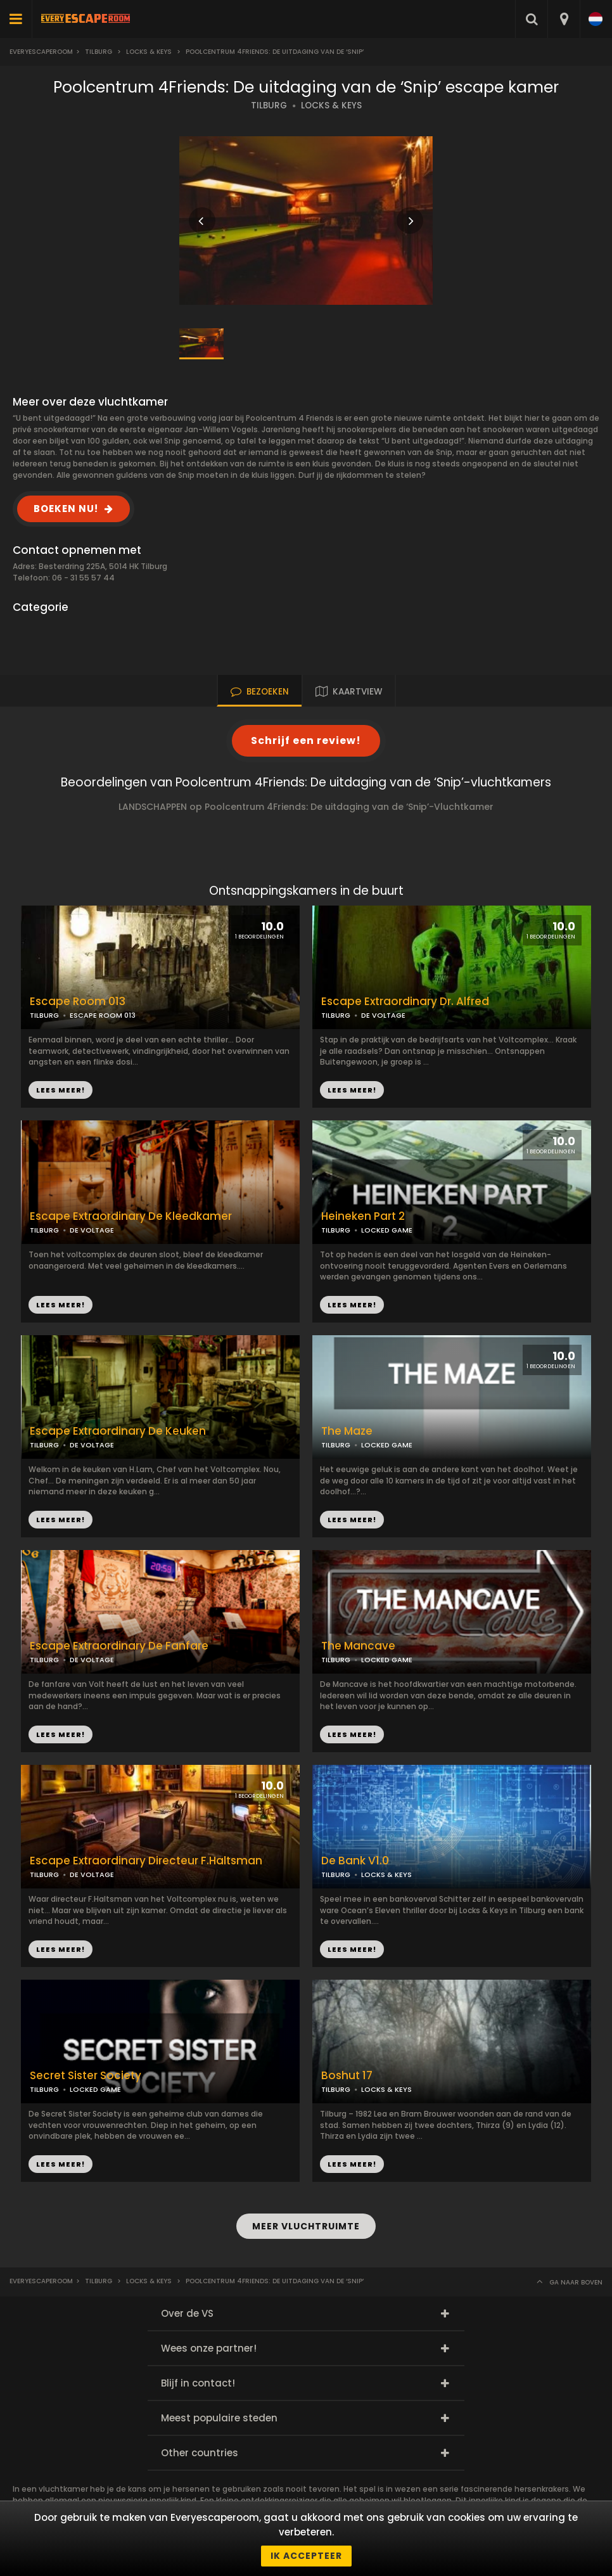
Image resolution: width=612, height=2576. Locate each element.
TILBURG (269, 105)
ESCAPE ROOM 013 (103, 1015)
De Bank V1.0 (355, 1861)
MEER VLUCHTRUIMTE (306, 2226)
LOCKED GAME (386, 1230)
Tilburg (98, 51)
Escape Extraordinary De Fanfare (119, 1646)
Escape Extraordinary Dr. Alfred (405, 1001)
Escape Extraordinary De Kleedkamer (131, 1216)
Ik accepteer (306, 2555)
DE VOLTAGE (383, 1015)
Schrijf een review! (306, 740)
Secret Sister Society (85, 2075)
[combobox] (563, 19)
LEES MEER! (352, 1090)
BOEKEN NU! (66, 508)
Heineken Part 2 (363, 1216)
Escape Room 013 (77, 1001)
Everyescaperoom (41, 51)
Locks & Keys (149, 51)
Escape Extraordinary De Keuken (118, 1431)
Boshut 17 (347, 2075)
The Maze (347, 1431)
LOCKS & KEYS (331, 105)
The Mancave (358, 1646)
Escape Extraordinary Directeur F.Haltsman (146, 1861)
